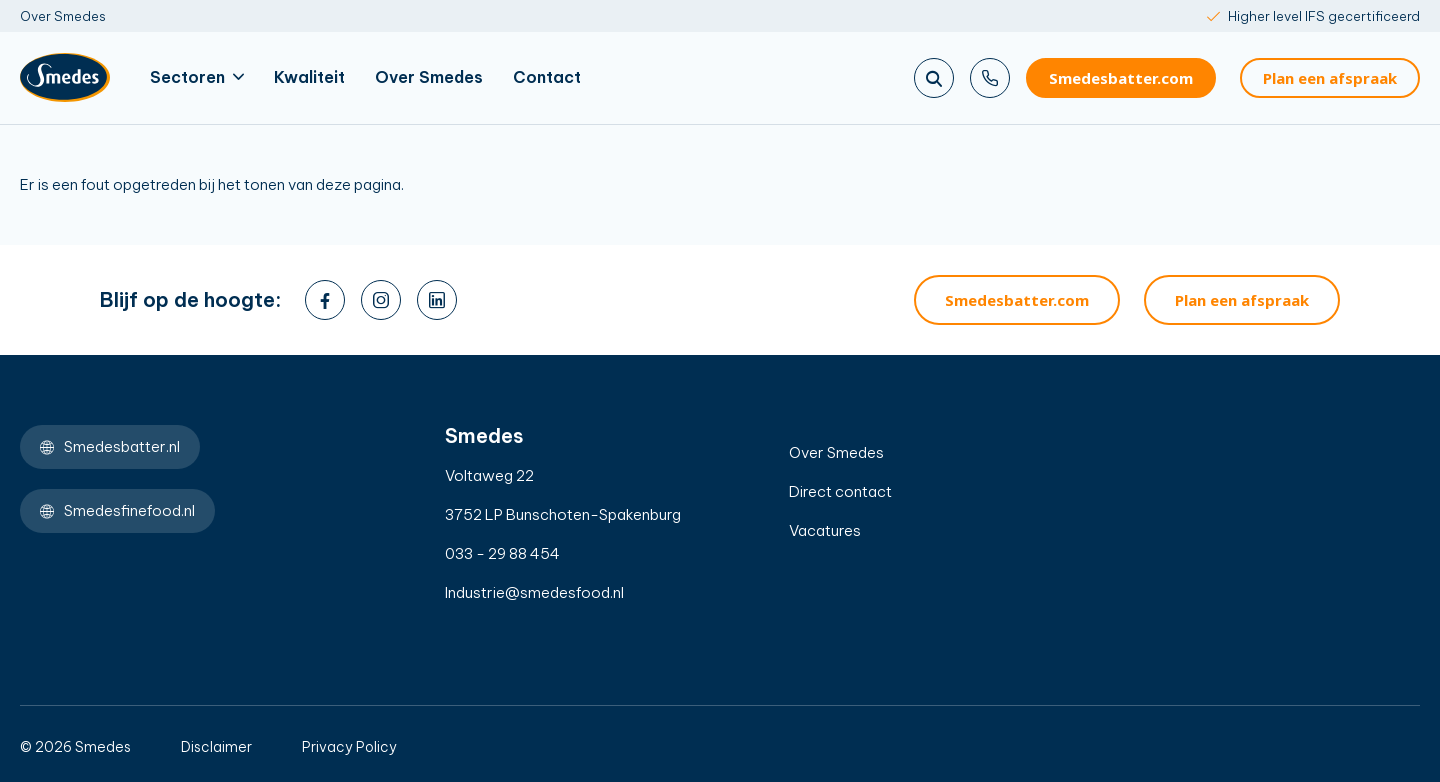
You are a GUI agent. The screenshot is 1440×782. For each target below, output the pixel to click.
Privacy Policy (349, 747)
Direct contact (840, 491)
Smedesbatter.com (1121, 78)
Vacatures (825, 530)
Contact (547, 77)
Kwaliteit (309, 77)
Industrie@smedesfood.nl (534, 592)
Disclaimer (216, 747)
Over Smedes (63, 16)
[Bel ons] (990, 78)
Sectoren (197, 77)
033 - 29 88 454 (502, 553)
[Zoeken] (934, 78)
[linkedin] (437, 300)
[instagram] (381, 300)
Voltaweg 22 (489, 475)
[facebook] (325, 300)
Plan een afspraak (1330, 78)
